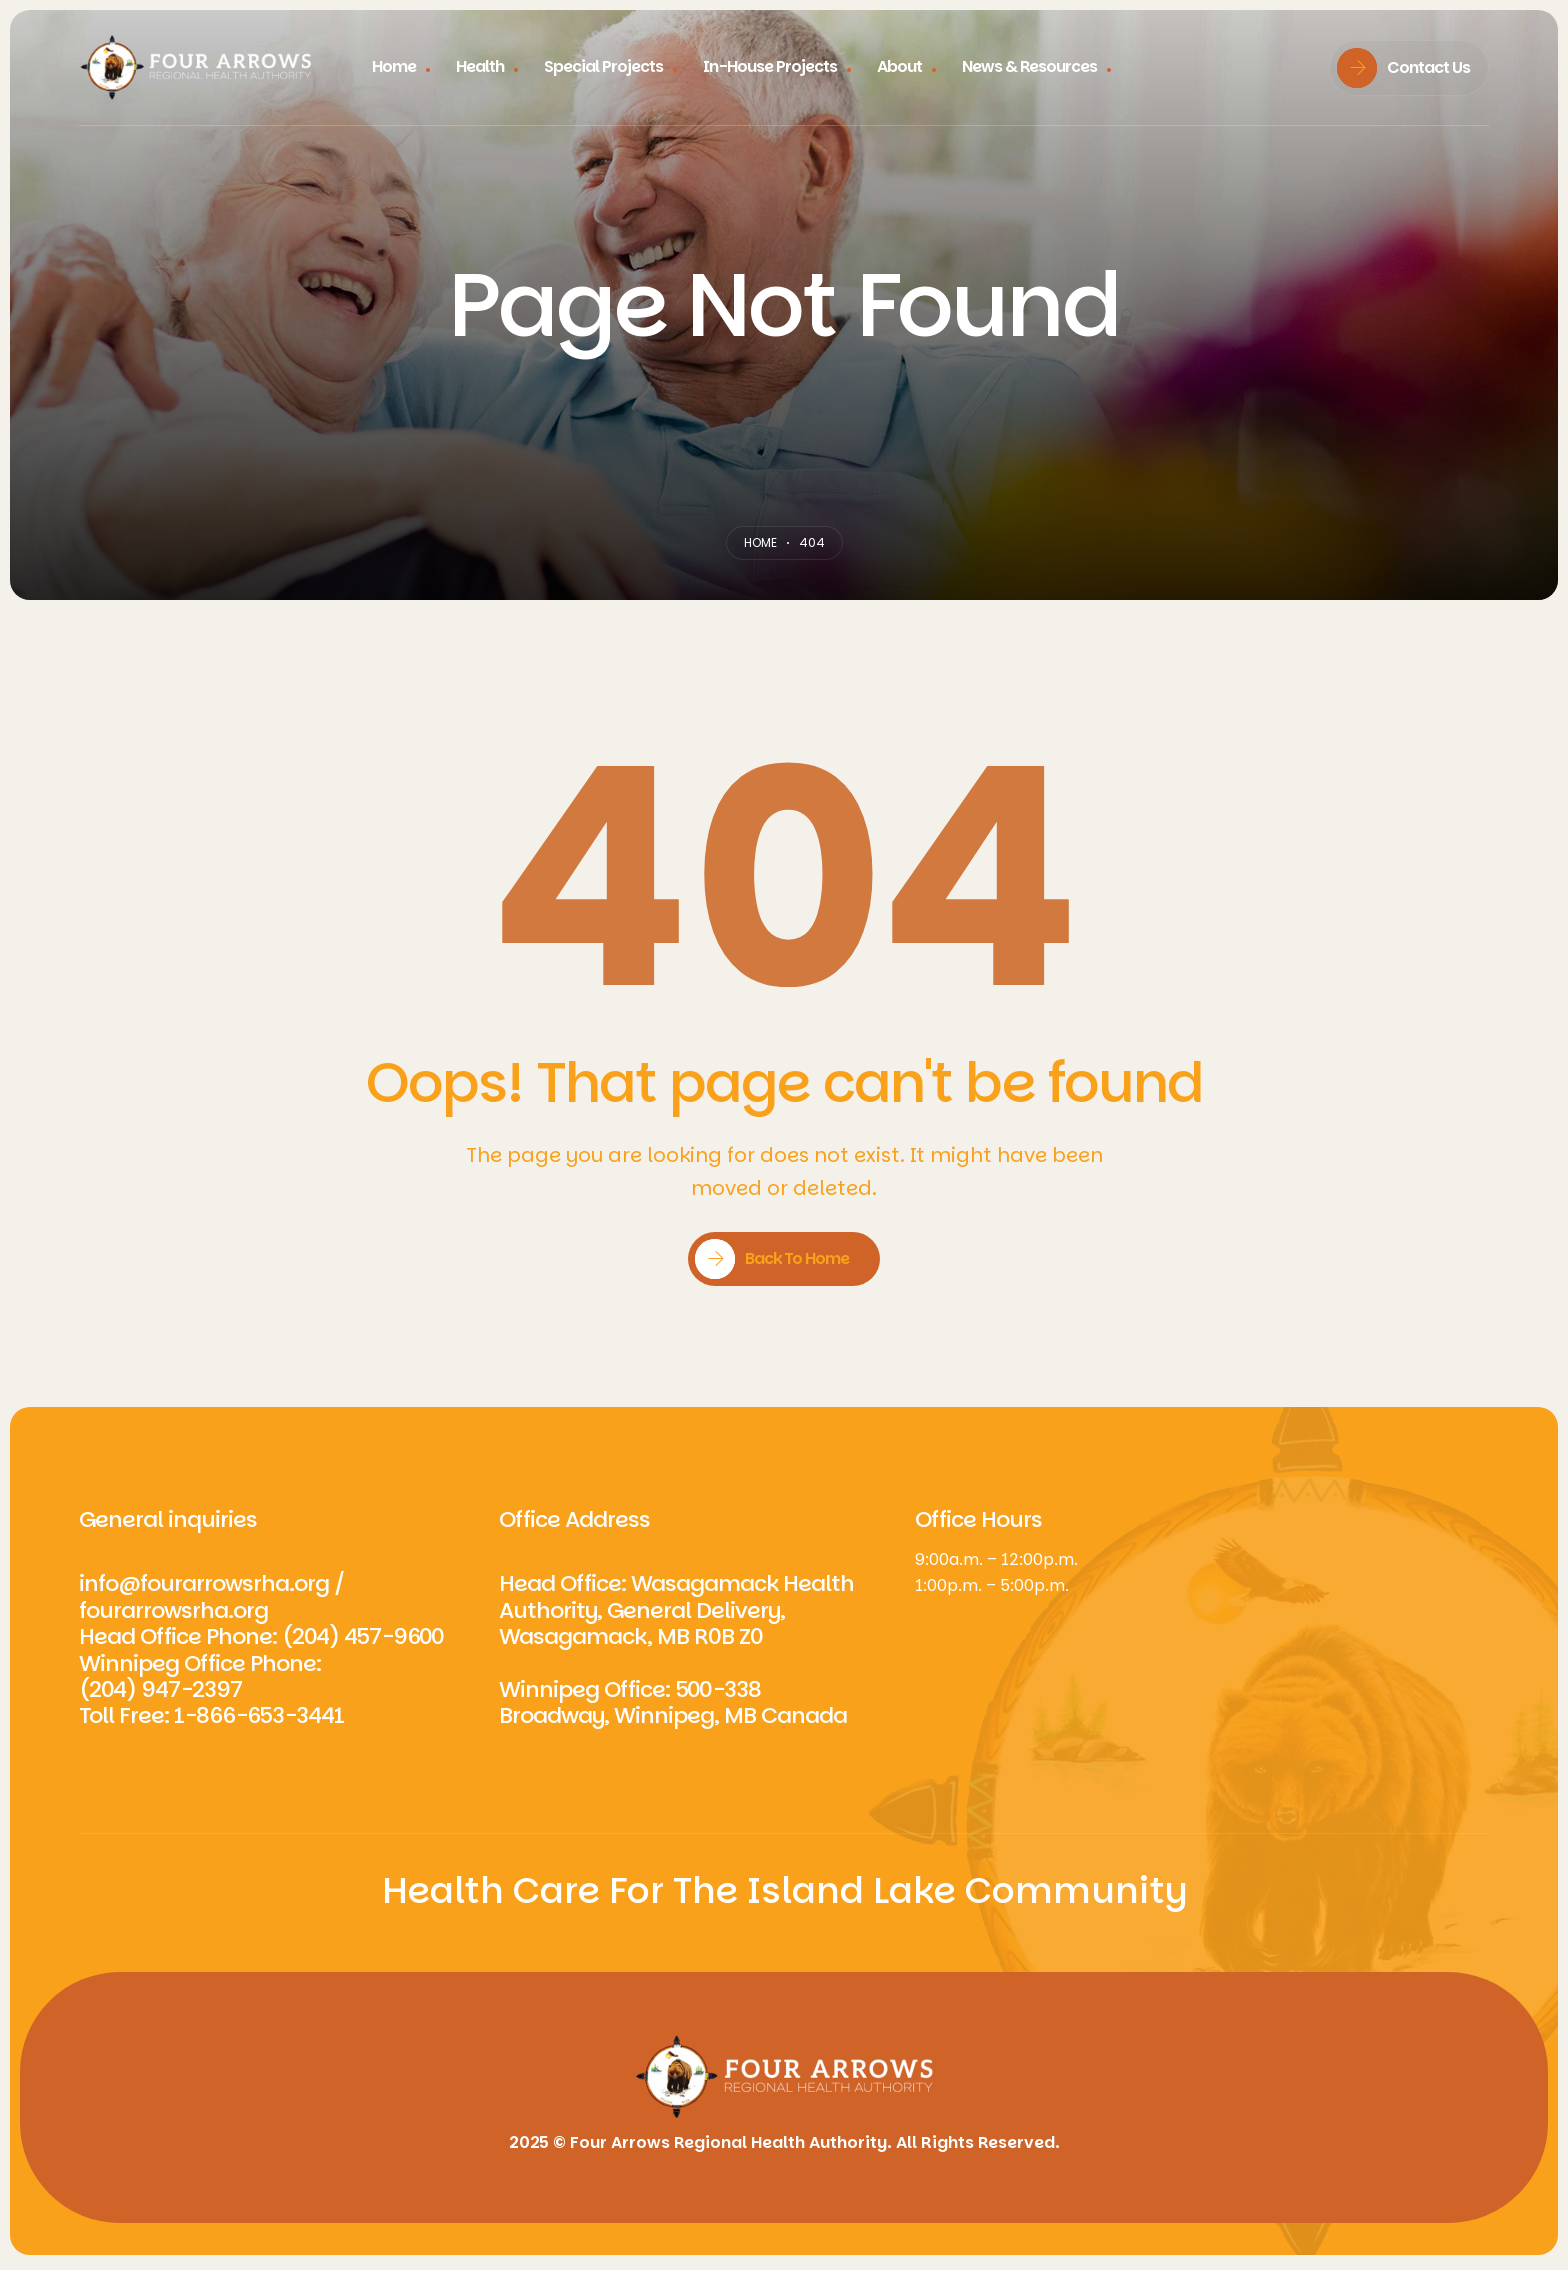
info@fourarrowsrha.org (204, 1583)
